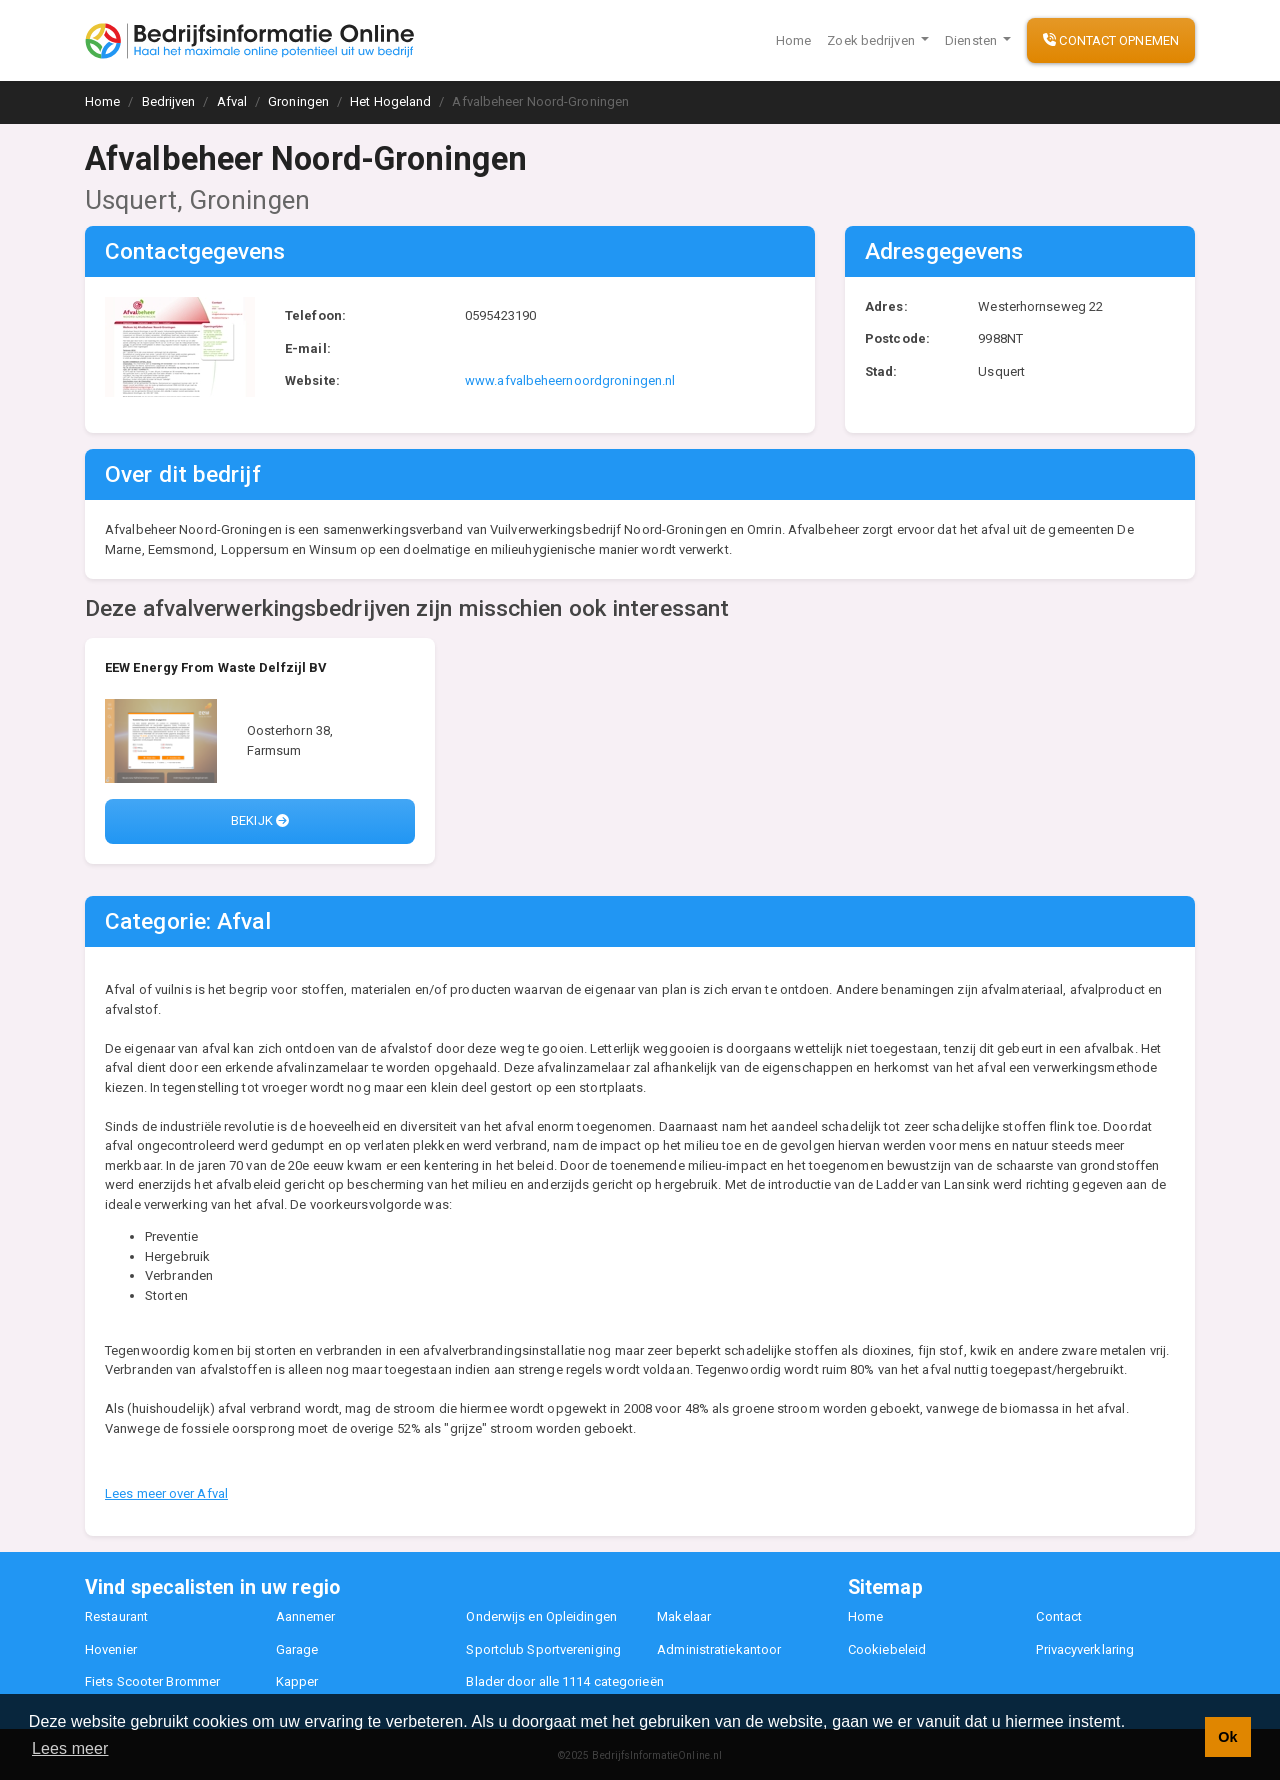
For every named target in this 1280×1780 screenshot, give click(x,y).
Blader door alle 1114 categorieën (564, 1681)
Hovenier (111, 1649)
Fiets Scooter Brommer (152, 1681)
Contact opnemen (1111, 40)
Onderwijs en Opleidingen (541, 1616)
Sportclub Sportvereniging (543, 1649)
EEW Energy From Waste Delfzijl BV (216, 667)
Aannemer (306, 1616)
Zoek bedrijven (872, 40)
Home (793, 40)
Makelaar (684, 1616)
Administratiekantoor (719, 1649)
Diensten (972, 40)
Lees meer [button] (70, 1748)
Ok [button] (1227, 1737)
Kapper (297, 1681)
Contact (1059, 1616)
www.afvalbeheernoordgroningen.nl (570, 380)
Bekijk (260, 820)
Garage (297, 1649)
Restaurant (116, 1616)
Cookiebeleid (887, 1649)
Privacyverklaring (1085, 1649)
